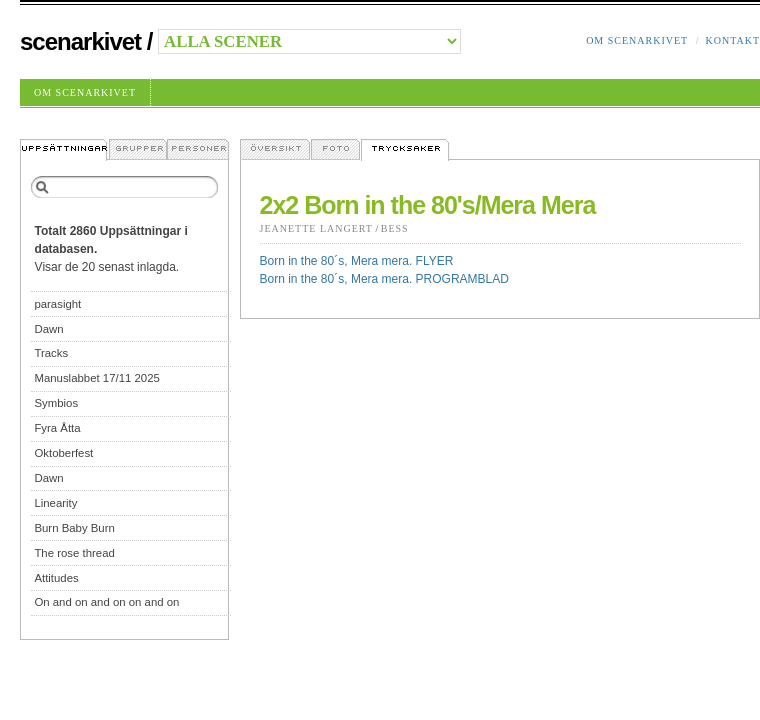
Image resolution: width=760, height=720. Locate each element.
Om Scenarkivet (637, 40)
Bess (395, 228)
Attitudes (56, 578)
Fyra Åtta (57, 428)
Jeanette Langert (316, 228)
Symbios (56, 403)
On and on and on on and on (106, 602)
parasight (57, 304)
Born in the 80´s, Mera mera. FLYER (357, 261)
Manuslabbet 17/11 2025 (96, 378)
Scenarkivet (80, 41)
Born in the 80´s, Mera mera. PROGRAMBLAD (384, 279)
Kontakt (732, 40)
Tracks (51, 353)
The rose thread (74, 553)
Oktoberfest (63, 453)
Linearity (55, 503)
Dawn (48, 329)
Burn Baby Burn (74, 528)
